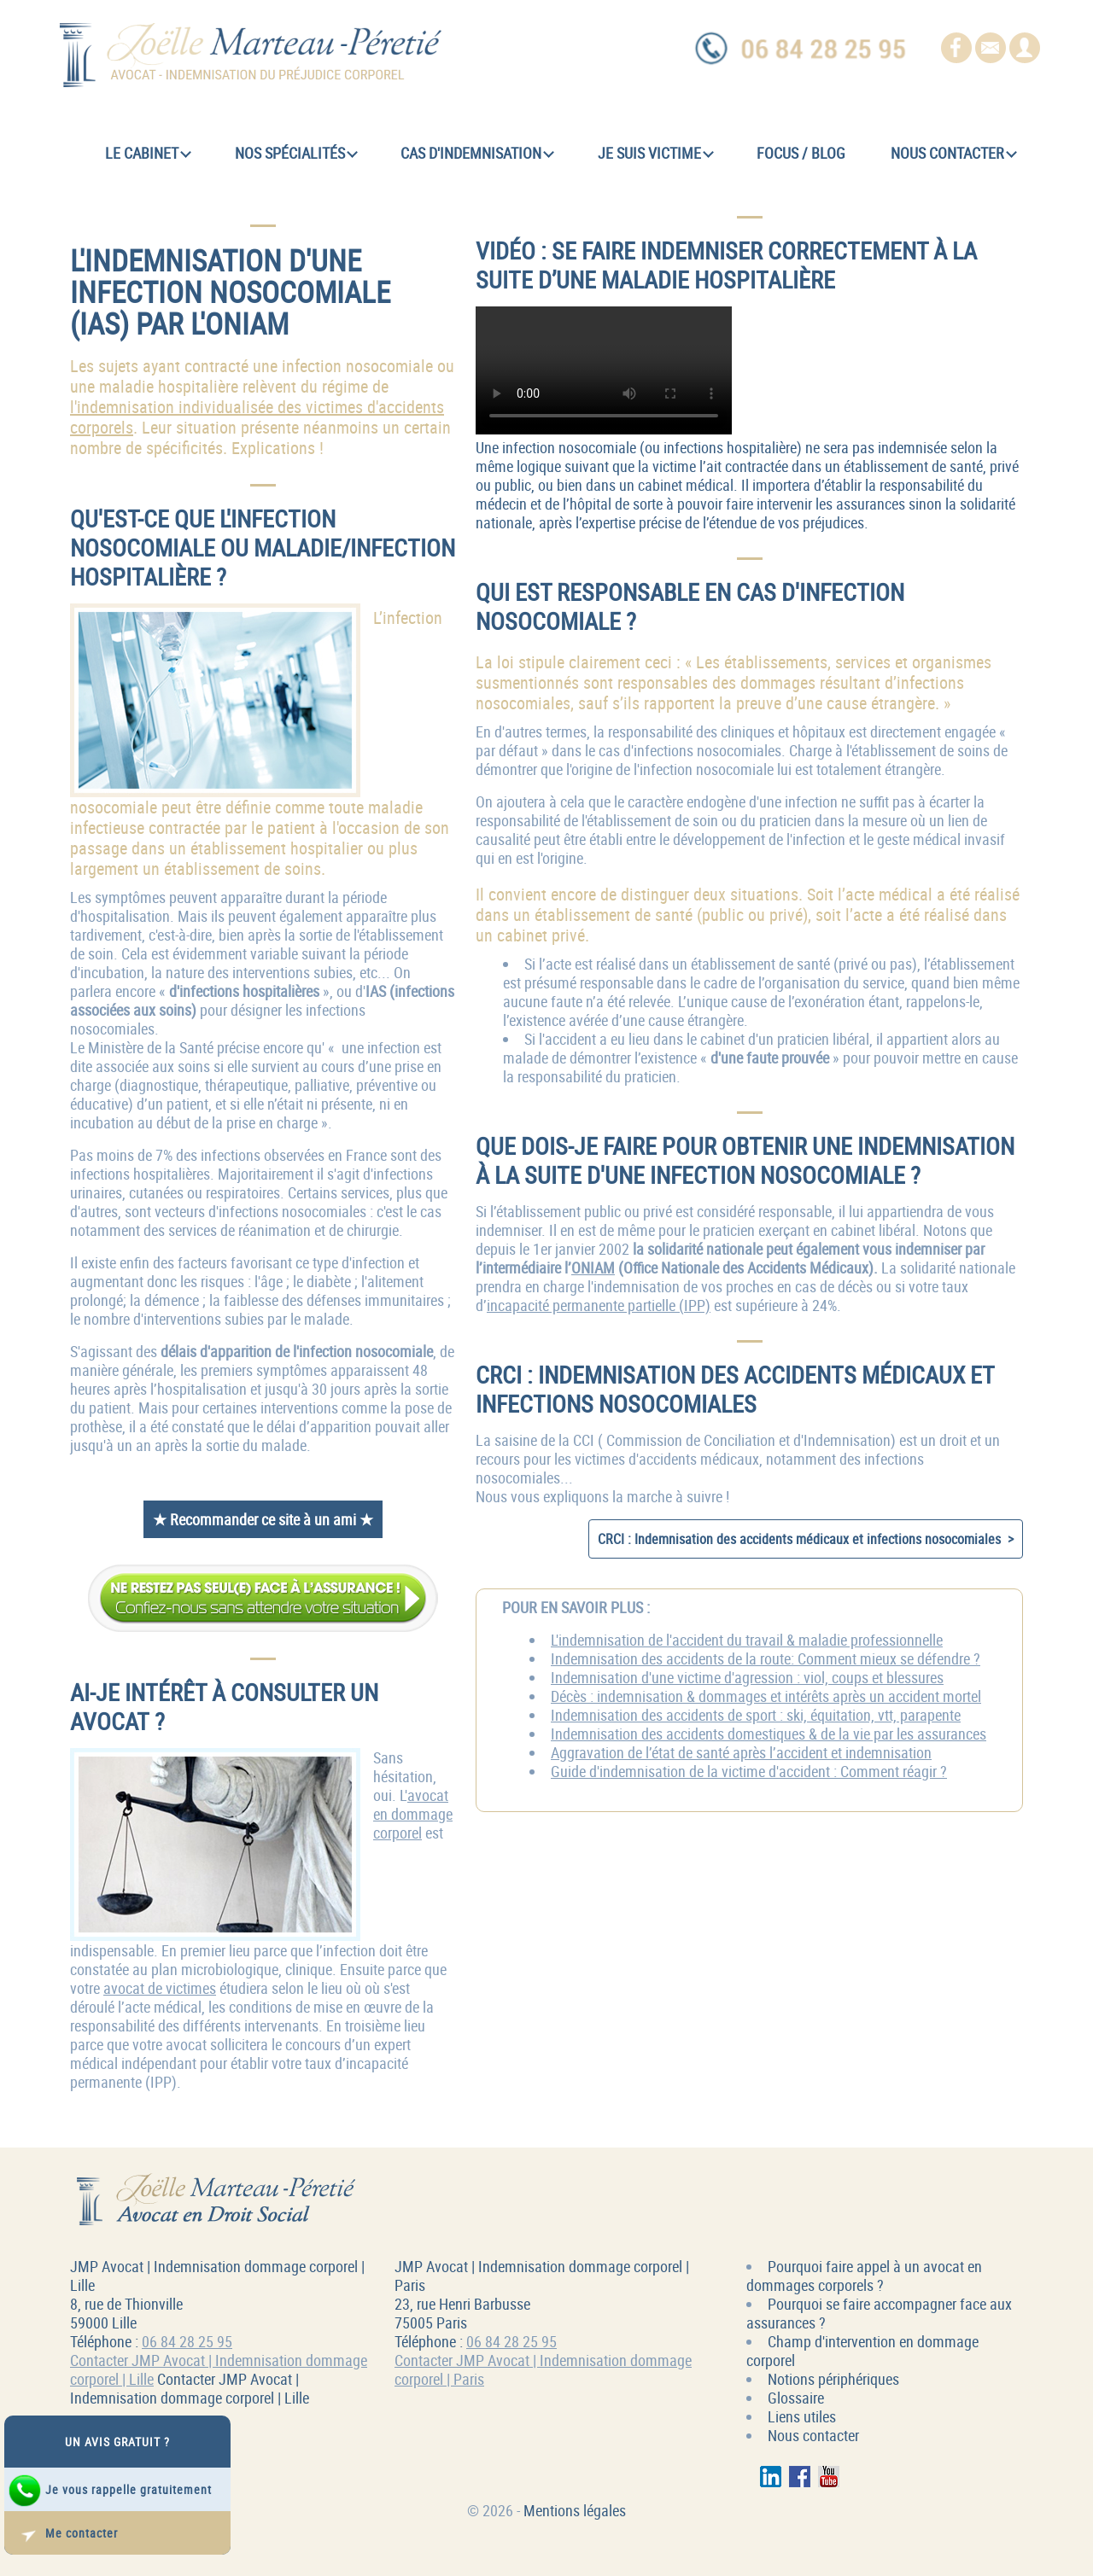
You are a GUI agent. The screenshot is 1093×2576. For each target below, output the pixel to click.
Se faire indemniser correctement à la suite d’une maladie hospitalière (604, 370)
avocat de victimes (159, 1988)
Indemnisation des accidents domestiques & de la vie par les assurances (768, 1733)
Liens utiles (802, 2416)
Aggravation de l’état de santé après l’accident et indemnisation (741, 1752)
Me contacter (63, 2534)
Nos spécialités (296, 153)
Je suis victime (656, 153)
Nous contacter (954, 153)
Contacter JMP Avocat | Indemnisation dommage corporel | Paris (543, 2369)
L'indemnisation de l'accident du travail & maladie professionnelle (747, 1639)
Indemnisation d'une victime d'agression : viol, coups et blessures (747, 1677)
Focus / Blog (801, 153)
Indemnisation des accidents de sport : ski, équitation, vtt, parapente (756, 1715)
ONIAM (593, 1267)
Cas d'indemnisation (477, 153)
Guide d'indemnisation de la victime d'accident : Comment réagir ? (749, 1771)
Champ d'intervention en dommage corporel (862, 2350)
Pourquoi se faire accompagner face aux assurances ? (879, 2313)
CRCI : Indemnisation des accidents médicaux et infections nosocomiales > (806, 1539)
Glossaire (796, 2397)
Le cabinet (148, 153)
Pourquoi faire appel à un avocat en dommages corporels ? (864, 2275)
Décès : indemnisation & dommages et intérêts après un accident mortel (766, 1696)
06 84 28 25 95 (187, 2341)
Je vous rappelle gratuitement (110, 2491)
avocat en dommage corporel (413, 1814)
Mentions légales (574, 2510)
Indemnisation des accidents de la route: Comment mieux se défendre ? (765, 1658)
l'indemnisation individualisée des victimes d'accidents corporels (257, 417)
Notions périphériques (833, 2379)
